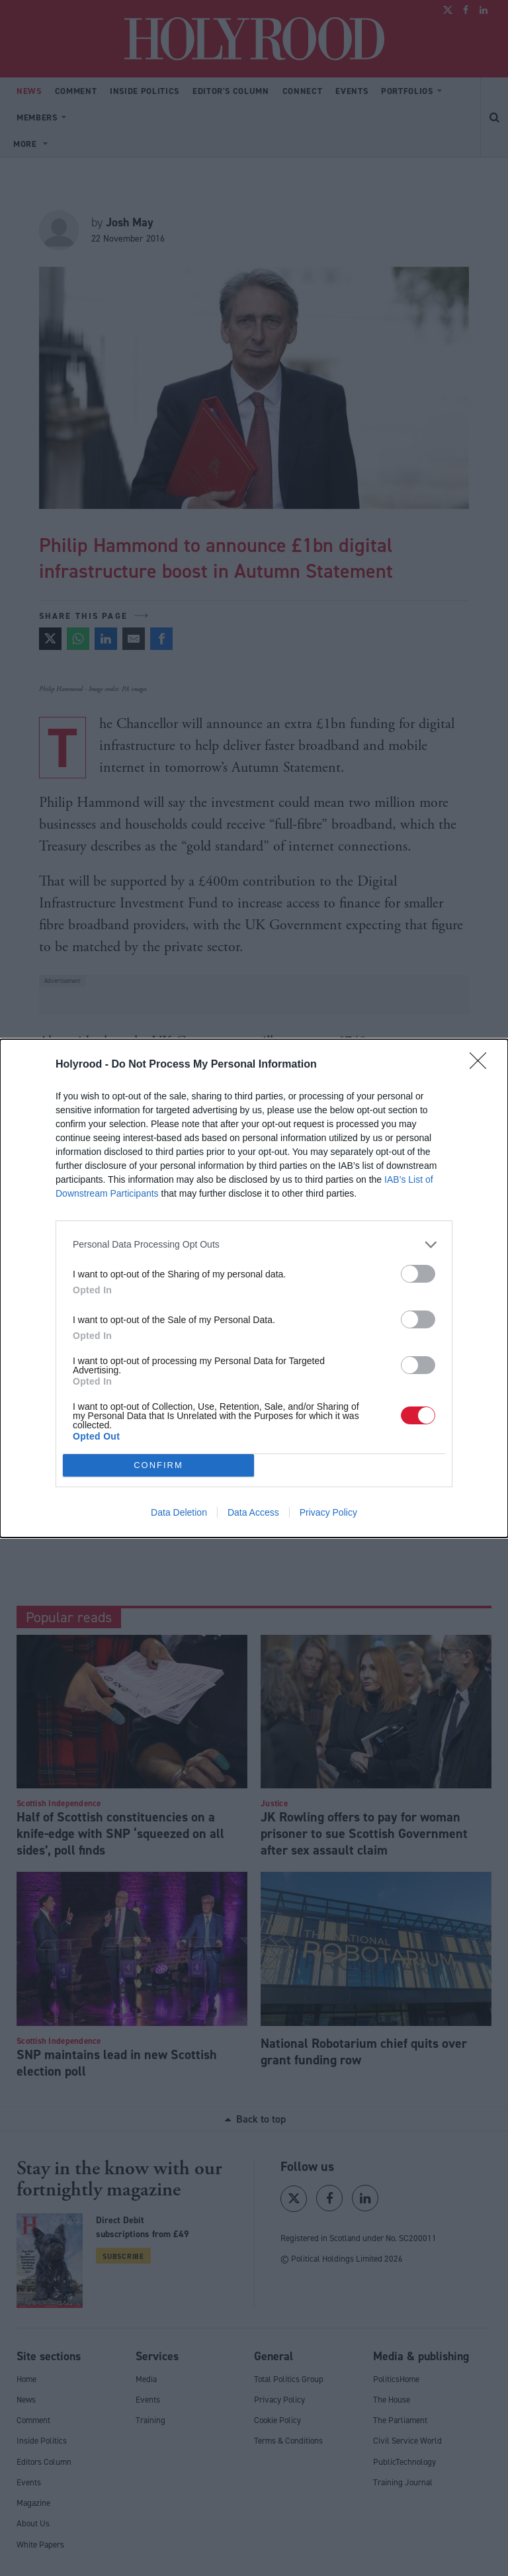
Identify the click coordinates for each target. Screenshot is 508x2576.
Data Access (253, 1512)
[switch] (418, 1274)
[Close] (482, 1065)
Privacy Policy (328, 1512)
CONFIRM (158, 1465)
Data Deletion (179, 1512)
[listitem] (254, 1245)
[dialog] (254, 1288)
